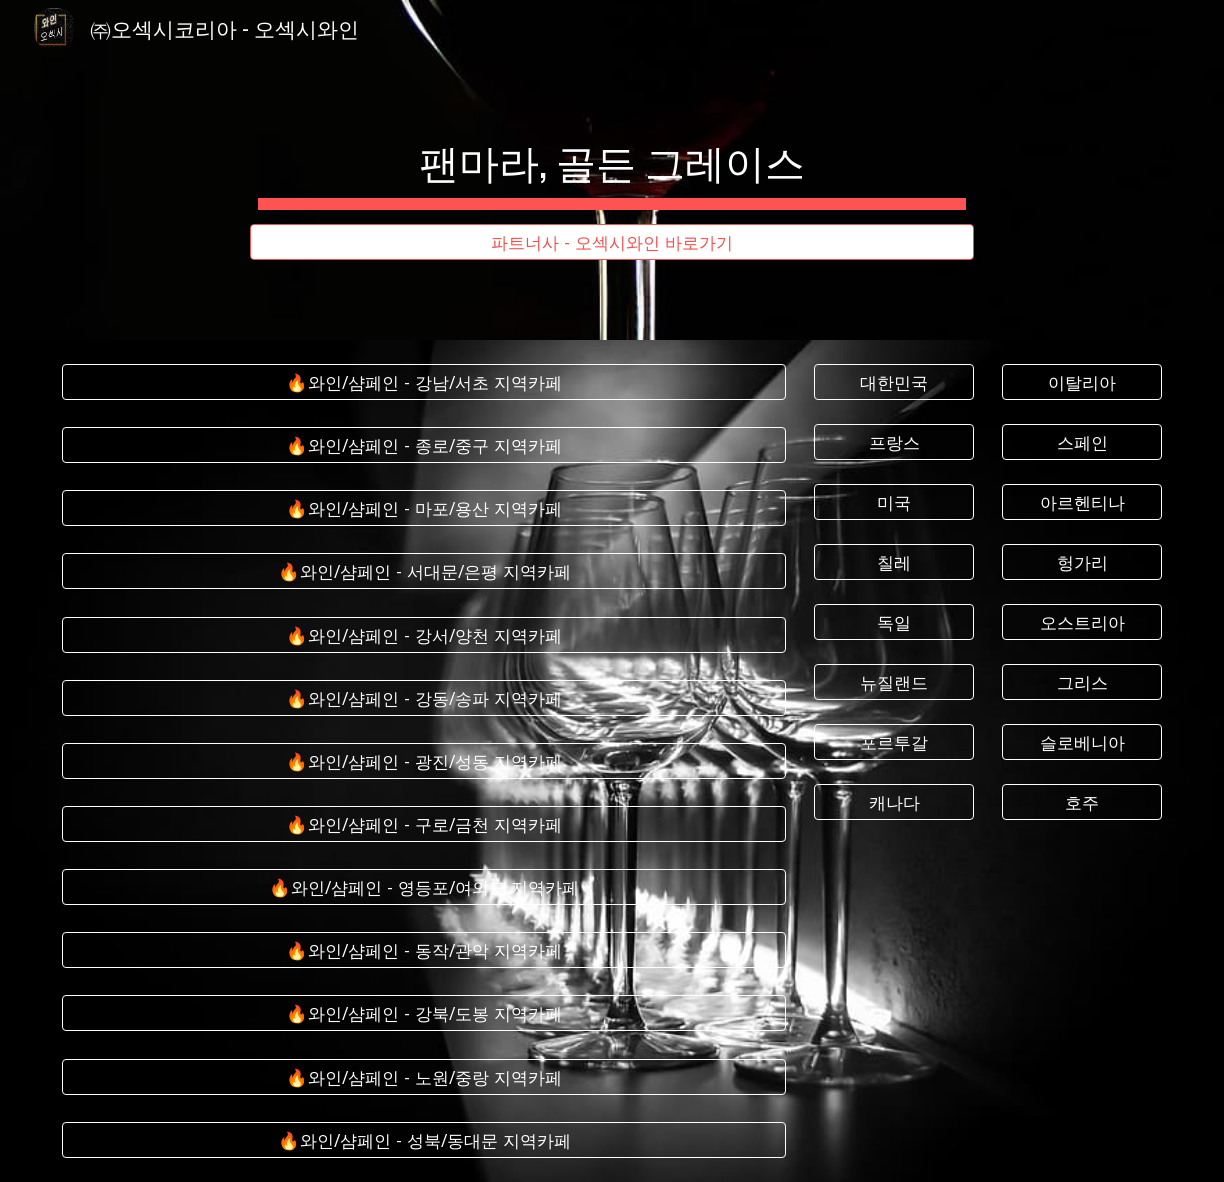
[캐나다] (894, 801)
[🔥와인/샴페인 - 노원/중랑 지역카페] (424, 1076)
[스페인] (1082, 442)
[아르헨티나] (1082, 502)
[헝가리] (1082, 562)
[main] (612, 152)
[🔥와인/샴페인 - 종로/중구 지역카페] (424, 445)
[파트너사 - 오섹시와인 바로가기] (612, 242)
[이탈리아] (1082, 382)
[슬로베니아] (1082, 741)
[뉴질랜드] (894, 682)
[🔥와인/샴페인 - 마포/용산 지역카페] (424, 508)
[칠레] (894, 562)
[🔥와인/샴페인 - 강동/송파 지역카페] (424, 697)
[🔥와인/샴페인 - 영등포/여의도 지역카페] (424, 887)
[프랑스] (894, 442)
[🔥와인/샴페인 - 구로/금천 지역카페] (424, 824)
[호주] (1082, 801)
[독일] (894, 622)
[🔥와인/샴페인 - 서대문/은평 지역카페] (424, 571)
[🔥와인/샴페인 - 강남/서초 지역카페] (424, 382)
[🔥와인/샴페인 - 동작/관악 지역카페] (424, 950)
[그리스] (1082, 682)
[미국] (894, 502)
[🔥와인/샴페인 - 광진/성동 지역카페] (424, 761)
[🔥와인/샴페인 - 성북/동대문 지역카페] (424, 1139)
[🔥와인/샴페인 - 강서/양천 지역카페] (424, 634)
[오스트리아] (1082, 622)
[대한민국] (894, 382)
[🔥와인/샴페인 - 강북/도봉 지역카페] (424, 1013)
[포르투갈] (894, 741)
